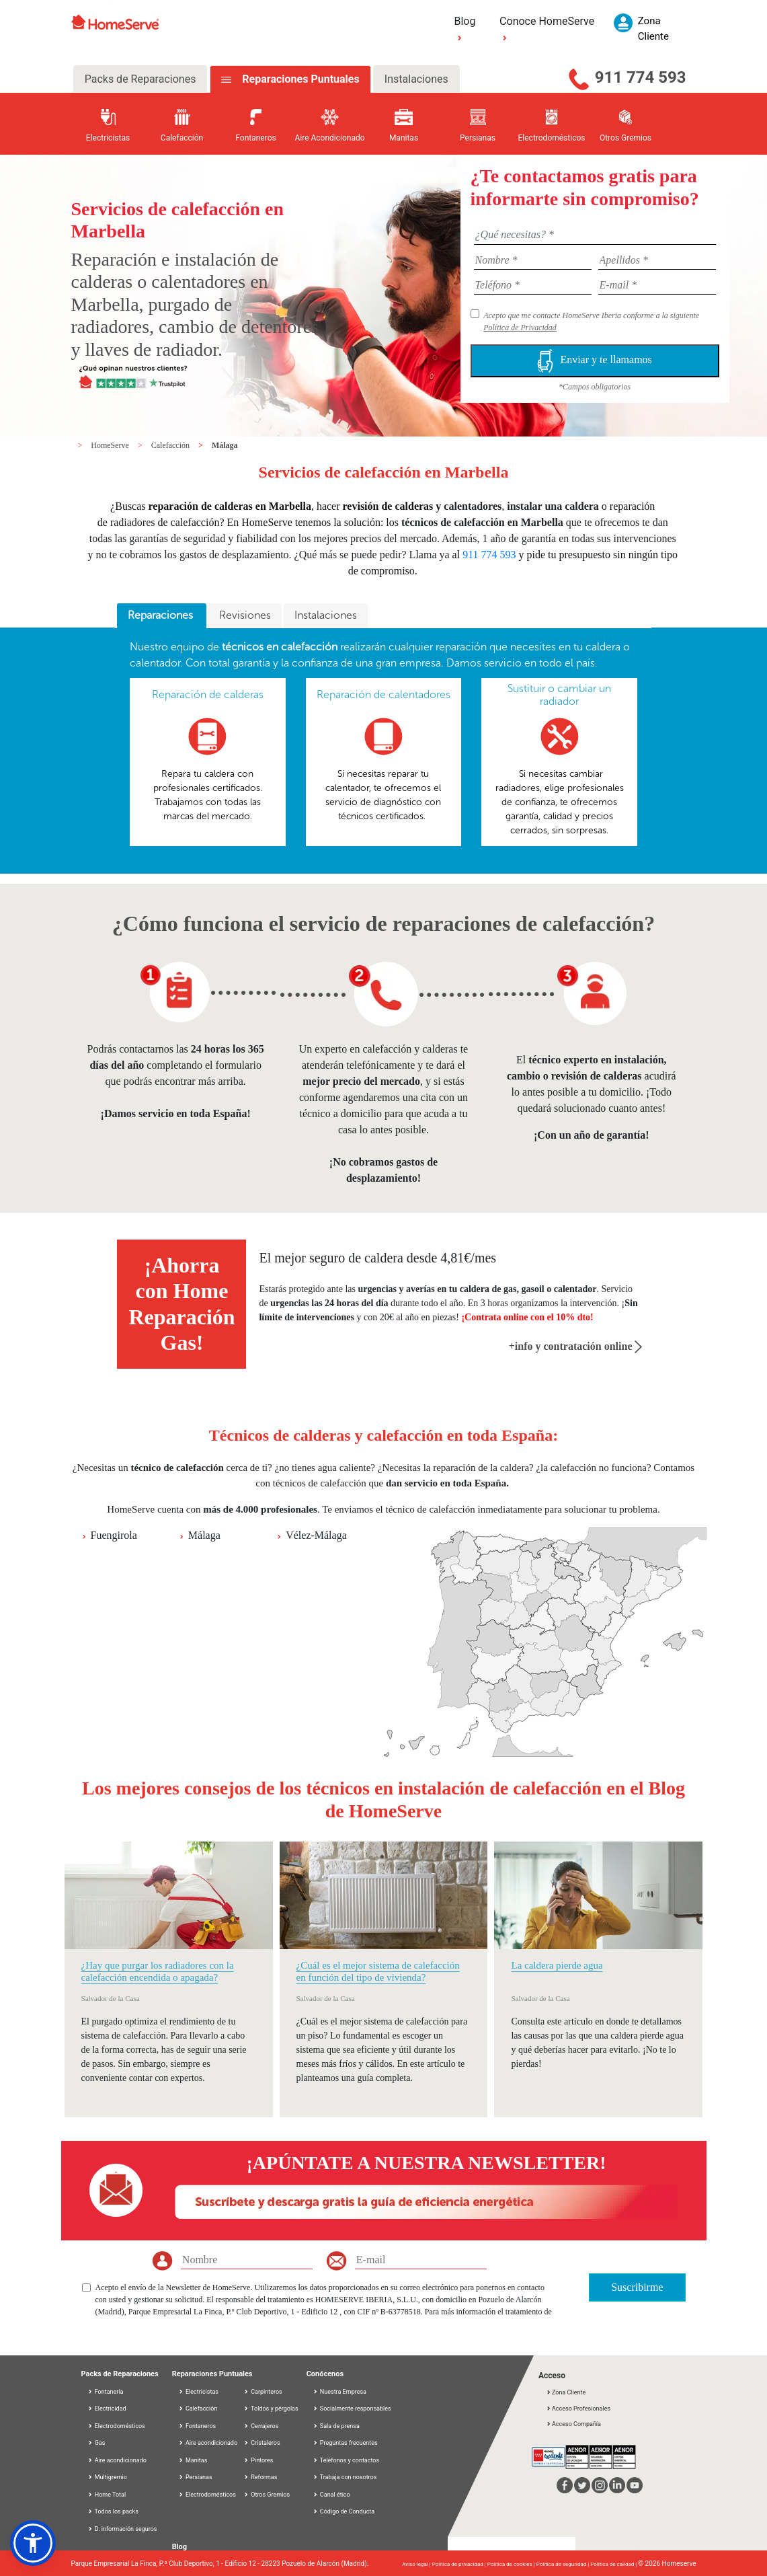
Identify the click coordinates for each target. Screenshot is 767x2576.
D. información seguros (122, 2529)
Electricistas (198, 2391)
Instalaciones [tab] (416, 79)
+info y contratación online (576, 1346)
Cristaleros (261, 2442)
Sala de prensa (336, 2426)
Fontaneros (197, 2426)
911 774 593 (640, 77)
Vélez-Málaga (316, 1535)
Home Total (106, 2494)
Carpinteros (262, 2391)
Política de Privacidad (520, 327)
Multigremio (107, 2477)
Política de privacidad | (459, 2564)
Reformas (260, 2477)
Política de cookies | (511, 2564)
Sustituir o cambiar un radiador (559, 695)
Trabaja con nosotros (345, 2477)
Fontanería (105, 2391)
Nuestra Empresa (339, 2391)
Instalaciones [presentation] (325, 615)
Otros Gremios (266, 2494)
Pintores (258, 2460)
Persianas (195, 2477)
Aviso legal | (417, 2564)
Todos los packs (112, 2511)
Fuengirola (114, 1535)
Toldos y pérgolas (270, 2408)
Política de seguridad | (563, 2564)
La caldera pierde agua (556, 1965)
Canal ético (331, 2494)
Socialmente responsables (352, 2408)
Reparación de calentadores (383, 694)
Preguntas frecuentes (345, 2442)
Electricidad (106, 2408)
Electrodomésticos (116, 2426)
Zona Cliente (566, 2392)
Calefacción (171, 445)
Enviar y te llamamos (594, 361)
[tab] (161, 616)
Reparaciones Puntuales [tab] (299, 79)
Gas (96, 2442)
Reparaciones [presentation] (162, 615)
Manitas (193, 2460)
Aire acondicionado (117, 2460)
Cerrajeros (260, 2426)
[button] (32, 2543)
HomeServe (111, 445)
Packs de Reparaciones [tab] (140, 79)
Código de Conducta (344, 2511)
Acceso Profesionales (578, 2408)
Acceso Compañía (573, 2424)
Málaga (225, 445)
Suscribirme (637, 2287)
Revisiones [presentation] (245, 615)
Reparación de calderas (208, 694)
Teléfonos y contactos (346, 2460)
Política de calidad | (614, 2564)
